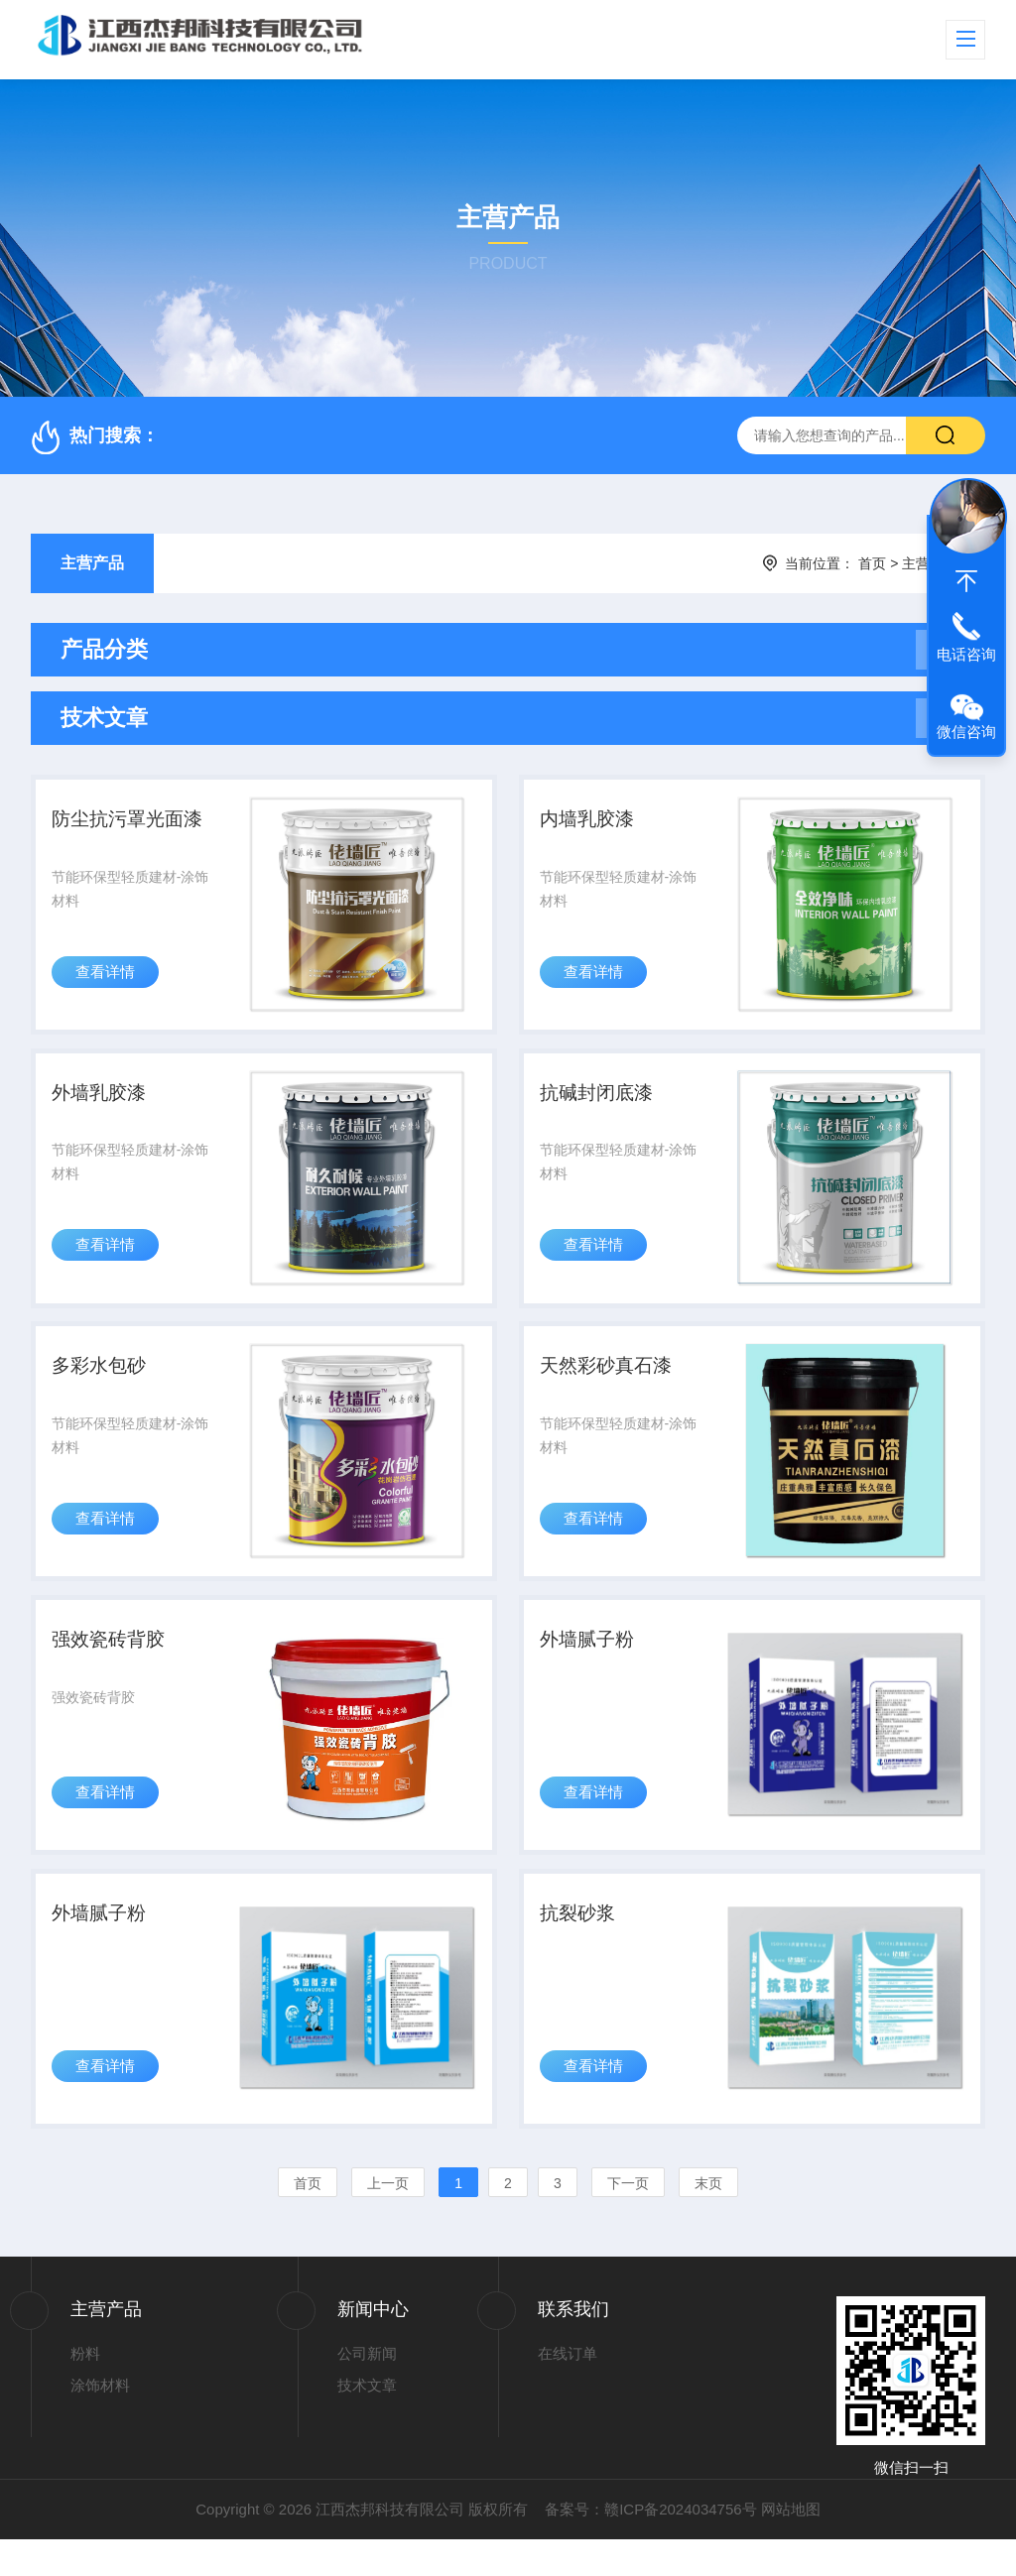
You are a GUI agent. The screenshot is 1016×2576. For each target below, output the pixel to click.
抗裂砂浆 (581, 1946)
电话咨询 (966, 654)
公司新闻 (367, 2389)
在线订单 (567, 2389)
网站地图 (791, 2545)
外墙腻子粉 (591, 1665)
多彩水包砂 (104, 1385)
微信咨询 (966, 731)
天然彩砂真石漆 (611, 1385)
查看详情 (108, 984)
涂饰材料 (100, 2421)
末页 (708, 2219)
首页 (872, 563)
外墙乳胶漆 (104, 1104)
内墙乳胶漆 (591, 823)
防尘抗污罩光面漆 (134, 823)
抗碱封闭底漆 (601, 1104)
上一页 (388, 2219)
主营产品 (92, 562)
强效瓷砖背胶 (114, 1665)
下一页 (628, 2219)
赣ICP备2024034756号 (680, 2545)
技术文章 (367, 2421)
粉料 (85, 2389)
